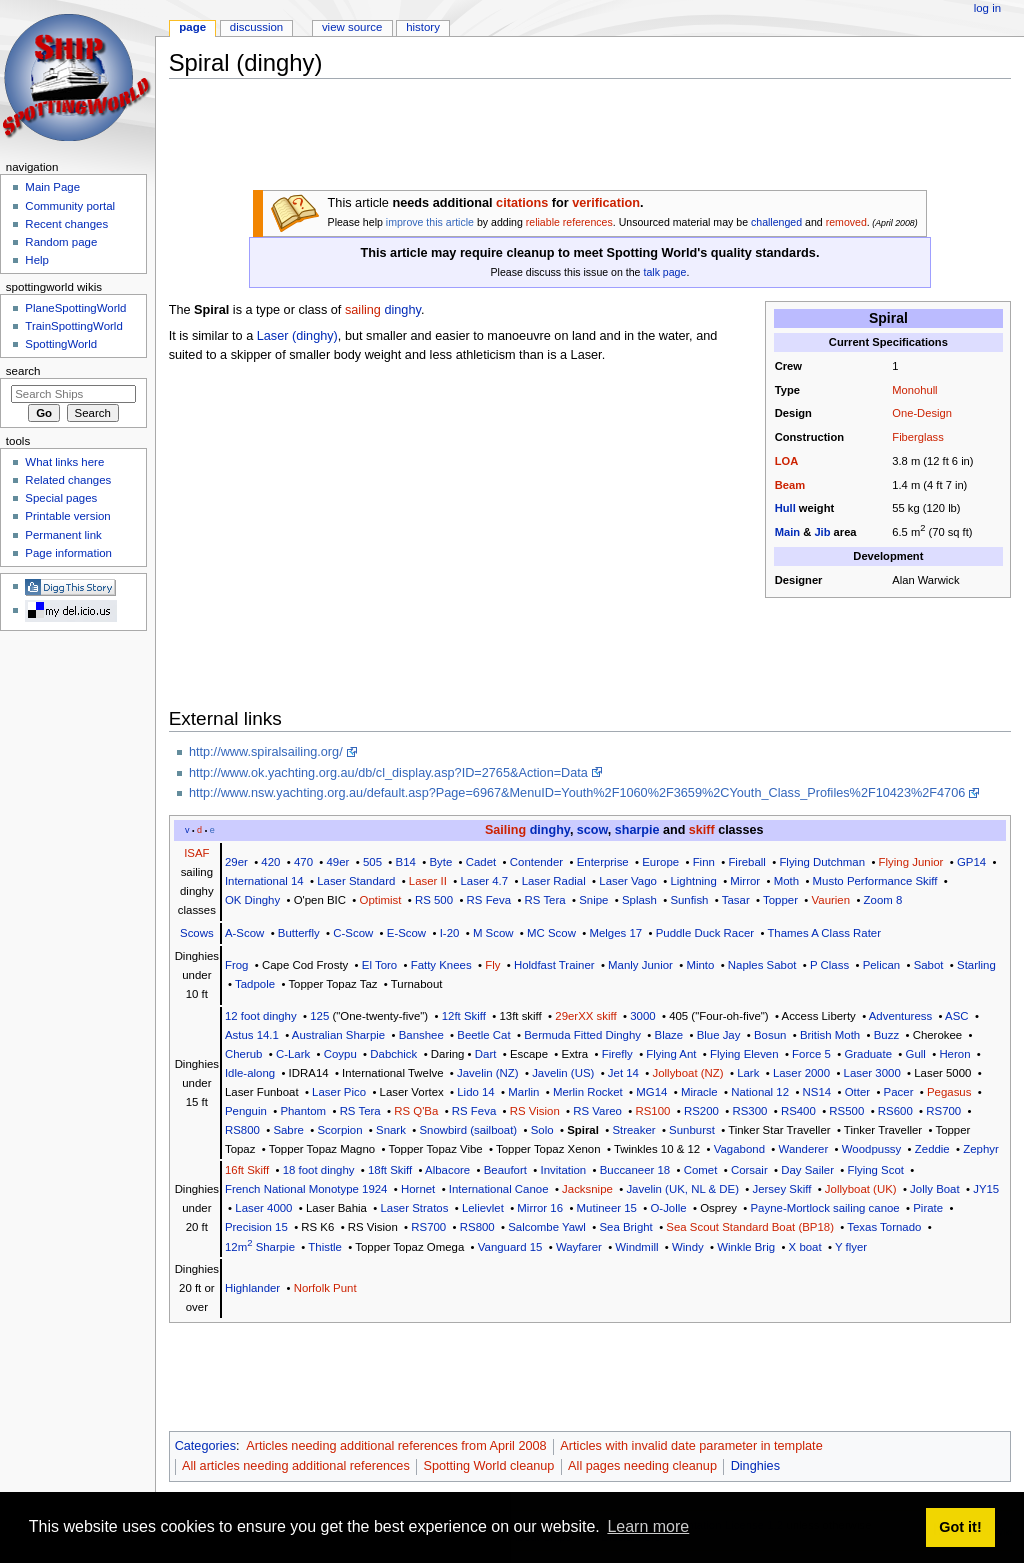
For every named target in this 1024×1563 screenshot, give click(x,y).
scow (592, 830)
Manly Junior (640, 965)
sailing (363, 310)
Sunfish (689, 900)
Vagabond (739, 1149)
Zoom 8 (883, 900)
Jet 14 (623, 1073)
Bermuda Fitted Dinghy (582, 1035)
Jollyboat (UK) (861, 1189)
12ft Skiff (464, 1016)
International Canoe (499, 1189)
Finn (704, 862)
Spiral (583, 1130)
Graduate (868, 1054)
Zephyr (981, 1149)
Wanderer (804, 1149)
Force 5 (811, 1054)
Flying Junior (911, 862)
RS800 (242, 1130)
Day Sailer (807, 1170)
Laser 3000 (872, 1073)
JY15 (986, 1189)
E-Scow (406, 933)
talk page (664, 272)
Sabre (288, 1130)
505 (372, 862)
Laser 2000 (801, 1073)
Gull (916, 1054)
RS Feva (489, 900)
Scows (197, 933)
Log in (987, 8)
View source (352, 27)
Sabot (929, 965)
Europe (660, 862)
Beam (790, 485)
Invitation (563, 1170)
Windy (688, 1247)
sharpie (637, 830)
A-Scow (244, 933)
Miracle (699, 1092)
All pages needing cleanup (642, 1466)
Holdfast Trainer (554, 965)
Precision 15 (256, 1227)
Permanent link (63, 535)
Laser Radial (554, 881)
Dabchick (393, 1054)
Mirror (745, 881)
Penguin (246, 1111)
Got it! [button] (960, 1527)
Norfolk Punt (325, 1288)
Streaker (633, 1130)
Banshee (421, 1035)
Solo (542, 1130)
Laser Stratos (414, 1208)
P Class (829, 965)
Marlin (523, 1092)
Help (37, 260)
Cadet (481, 862)
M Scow (493, 933)
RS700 (943, 1111)
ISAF (196, 853)
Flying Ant (671, 1054)
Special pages (61, 498)
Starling (976, 965)
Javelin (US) (563, 1073)
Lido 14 (475, 1092)
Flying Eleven (744, 1054)
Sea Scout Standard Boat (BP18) (750, 1227)
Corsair (749, 1170)
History (423, 27)
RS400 (798, 1111)
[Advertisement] (533, 139)
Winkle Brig (746, 1247)
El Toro (379, 965)
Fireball (746, 862)
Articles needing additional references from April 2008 (396, 1446)
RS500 (846, 1111)
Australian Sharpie (338, 1035)
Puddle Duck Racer (705, 933)
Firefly (617, 1054)
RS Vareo (597, 1111)
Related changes (68, 480)
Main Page (52, 187)
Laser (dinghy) (297, 336)
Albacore (447, 1170)
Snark (391, 1130)
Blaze (669, 1035)
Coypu (340, 1054)
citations (522, 203)
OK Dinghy (252, 900)
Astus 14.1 (252, 1035)
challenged (776, 222)
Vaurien (831, 900)
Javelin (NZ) (488, 1073)
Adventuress (901, 1016)
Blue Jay (719, 1035)
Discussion (256, 27)
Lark (748, 1073)
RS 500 (434, 900)
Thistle (325, 1247)
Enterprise (603, 862)
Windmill (636, 1247)
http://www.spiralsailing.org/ (266, 752)
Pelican (881, 965)
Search (23, 371)
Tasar (736, 900)
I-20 (450, 933)
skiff (702, 830)
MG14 (651, 1092)
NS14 (817, 1092)
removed (846, 222)
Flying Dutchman (822, 862)
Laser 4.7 (484, 881)
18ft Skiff (390, 1170)
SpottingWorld (61, 344)
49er (338, 862)
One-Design (922, 413)
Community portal (70, 206)
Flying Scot (875, 1170)
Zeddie (932, 1149)
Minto (700, 965)
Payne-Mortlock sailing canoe (825, 1208)
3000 (642, 1016)
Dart (486, 1054)
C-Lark (293, 1054)
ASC (957, 1016)
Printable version (67, 516)
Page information (68, 553)
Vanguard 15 (510, 1247)
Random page (61, 242)
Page (192, 27)
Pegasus (949, 1092)
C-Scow (353, 933)
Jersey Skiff (781, 1189)
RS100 (652, 1111)
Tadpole (255, 984)
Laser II (428, 881)
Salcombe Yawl (547, 1227)
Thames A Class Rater (824, 933)
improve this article (430, 222)
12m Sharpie (260, 1247)
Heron (954, 1054)
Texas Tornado (884, 1227)
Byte (440, 862)
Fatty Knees (441, 965)
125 (319, 1016)
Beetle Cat (483, 1035)
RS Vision (535, 1111)
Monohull (914, 390)
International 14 (264, 881)
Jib (822, 532)
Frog (237, 965)
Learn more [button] (648, 1526)
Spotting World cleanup (488, 1466)
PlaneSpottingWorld (75, 308)
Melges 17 (615, 933)
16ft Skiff (247, 1170)
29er (236, 862)
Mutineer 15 (607, 1208)
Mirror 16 (540, 1208)
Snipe (593, 900)
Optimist (381, 900)
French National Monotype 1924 (306, 1189)
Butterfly (299, 933)
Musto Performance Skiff (875, 881)
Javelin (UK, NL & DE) (682, 1189)
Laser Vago (628, 881)
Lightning (693, 881)
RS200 (701, 1111)
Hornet (418, 1189)
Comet (701, 1170)
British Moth (830, 1035)
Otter (857, 1092)
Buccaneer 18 (635, 1170)
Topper (780, 900)
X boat (805, 1247)
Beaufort (505, 1170)
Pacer (899, 1092)
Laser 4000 (263, 1208)
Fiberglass (917, 437)
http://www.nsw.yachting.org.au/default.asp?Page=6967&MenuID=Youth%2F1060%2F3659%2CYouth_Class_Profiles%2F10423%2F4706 (577, 793)
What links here (64, 462)
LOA (787, 461)
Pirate (928, 1208)
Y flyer (851, 1247)
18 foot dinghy (319, 1170)
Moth (786, 881)
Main (787, 532)
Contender (536, 862)
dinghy (402, 310)
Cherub (243, 1054)
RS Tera (545, 900)
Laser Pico (339, 1092)
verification (606, 203)
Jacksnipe (587, 1189)
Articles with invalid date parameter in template (691, 1446)
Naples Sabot (762, 965)
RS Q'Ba (416, 1111)
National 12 (760, 1092)
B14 (406, 862)
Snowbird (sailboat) (468, 1130)
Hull (785, 508)
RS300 (749, 1111)
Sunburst (692, 1130)
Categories (205, 1446)
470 (303, 862)
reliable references (569, 222)
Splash (639, 900)
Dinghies (755, 1466)
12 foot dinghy (261, 1016)
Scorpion (339, 1130)
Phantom (303, 1111)
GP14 (971, 862)
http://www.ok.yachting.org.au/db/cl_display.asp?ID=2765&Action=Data (388, 773)
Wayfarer (579, 1247)
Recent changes (66, 224)
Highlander (252, 1288)
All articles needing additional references (296, 1466)
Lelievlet (483, 1208)
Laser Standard (356, 881)
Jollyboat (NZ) (688, 1073)
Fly (492, 965)
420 (270, 862)
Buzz (886, 1035)
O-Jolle (668, 1208)
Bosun (770, 1035)
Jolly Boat (935, 1189)
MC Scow (551, 933)
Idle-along (250, 1073)
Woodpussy (871, 1149)
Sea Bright (625, 1227)
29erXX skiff (585, 1016)
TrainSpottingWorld (73, 326)
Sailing (505, 830)
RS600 (895, 1111)
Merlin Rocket (588, 1092)
